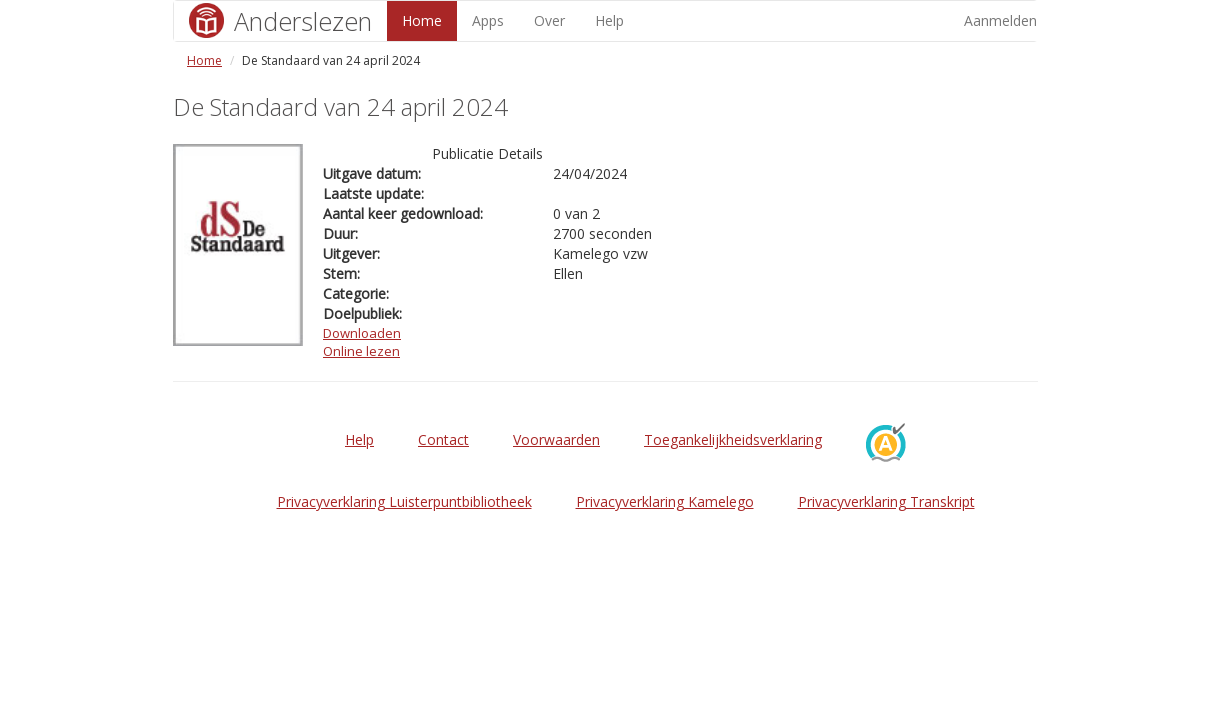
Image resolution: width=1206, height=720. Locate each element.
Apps (488, 20)
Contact (443, 439)
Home (422, 20)
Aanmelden (1000, 20)
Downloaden (362, 333)
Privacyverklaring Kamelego (665, 501)
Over (549, 20)
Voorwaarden (556, 439)
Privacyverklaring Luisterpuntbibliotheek (404, 501)
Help (609, 20)
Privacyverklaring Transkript (886, 501)
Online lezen (361, 351)
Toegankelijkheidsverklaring (733, 439)
